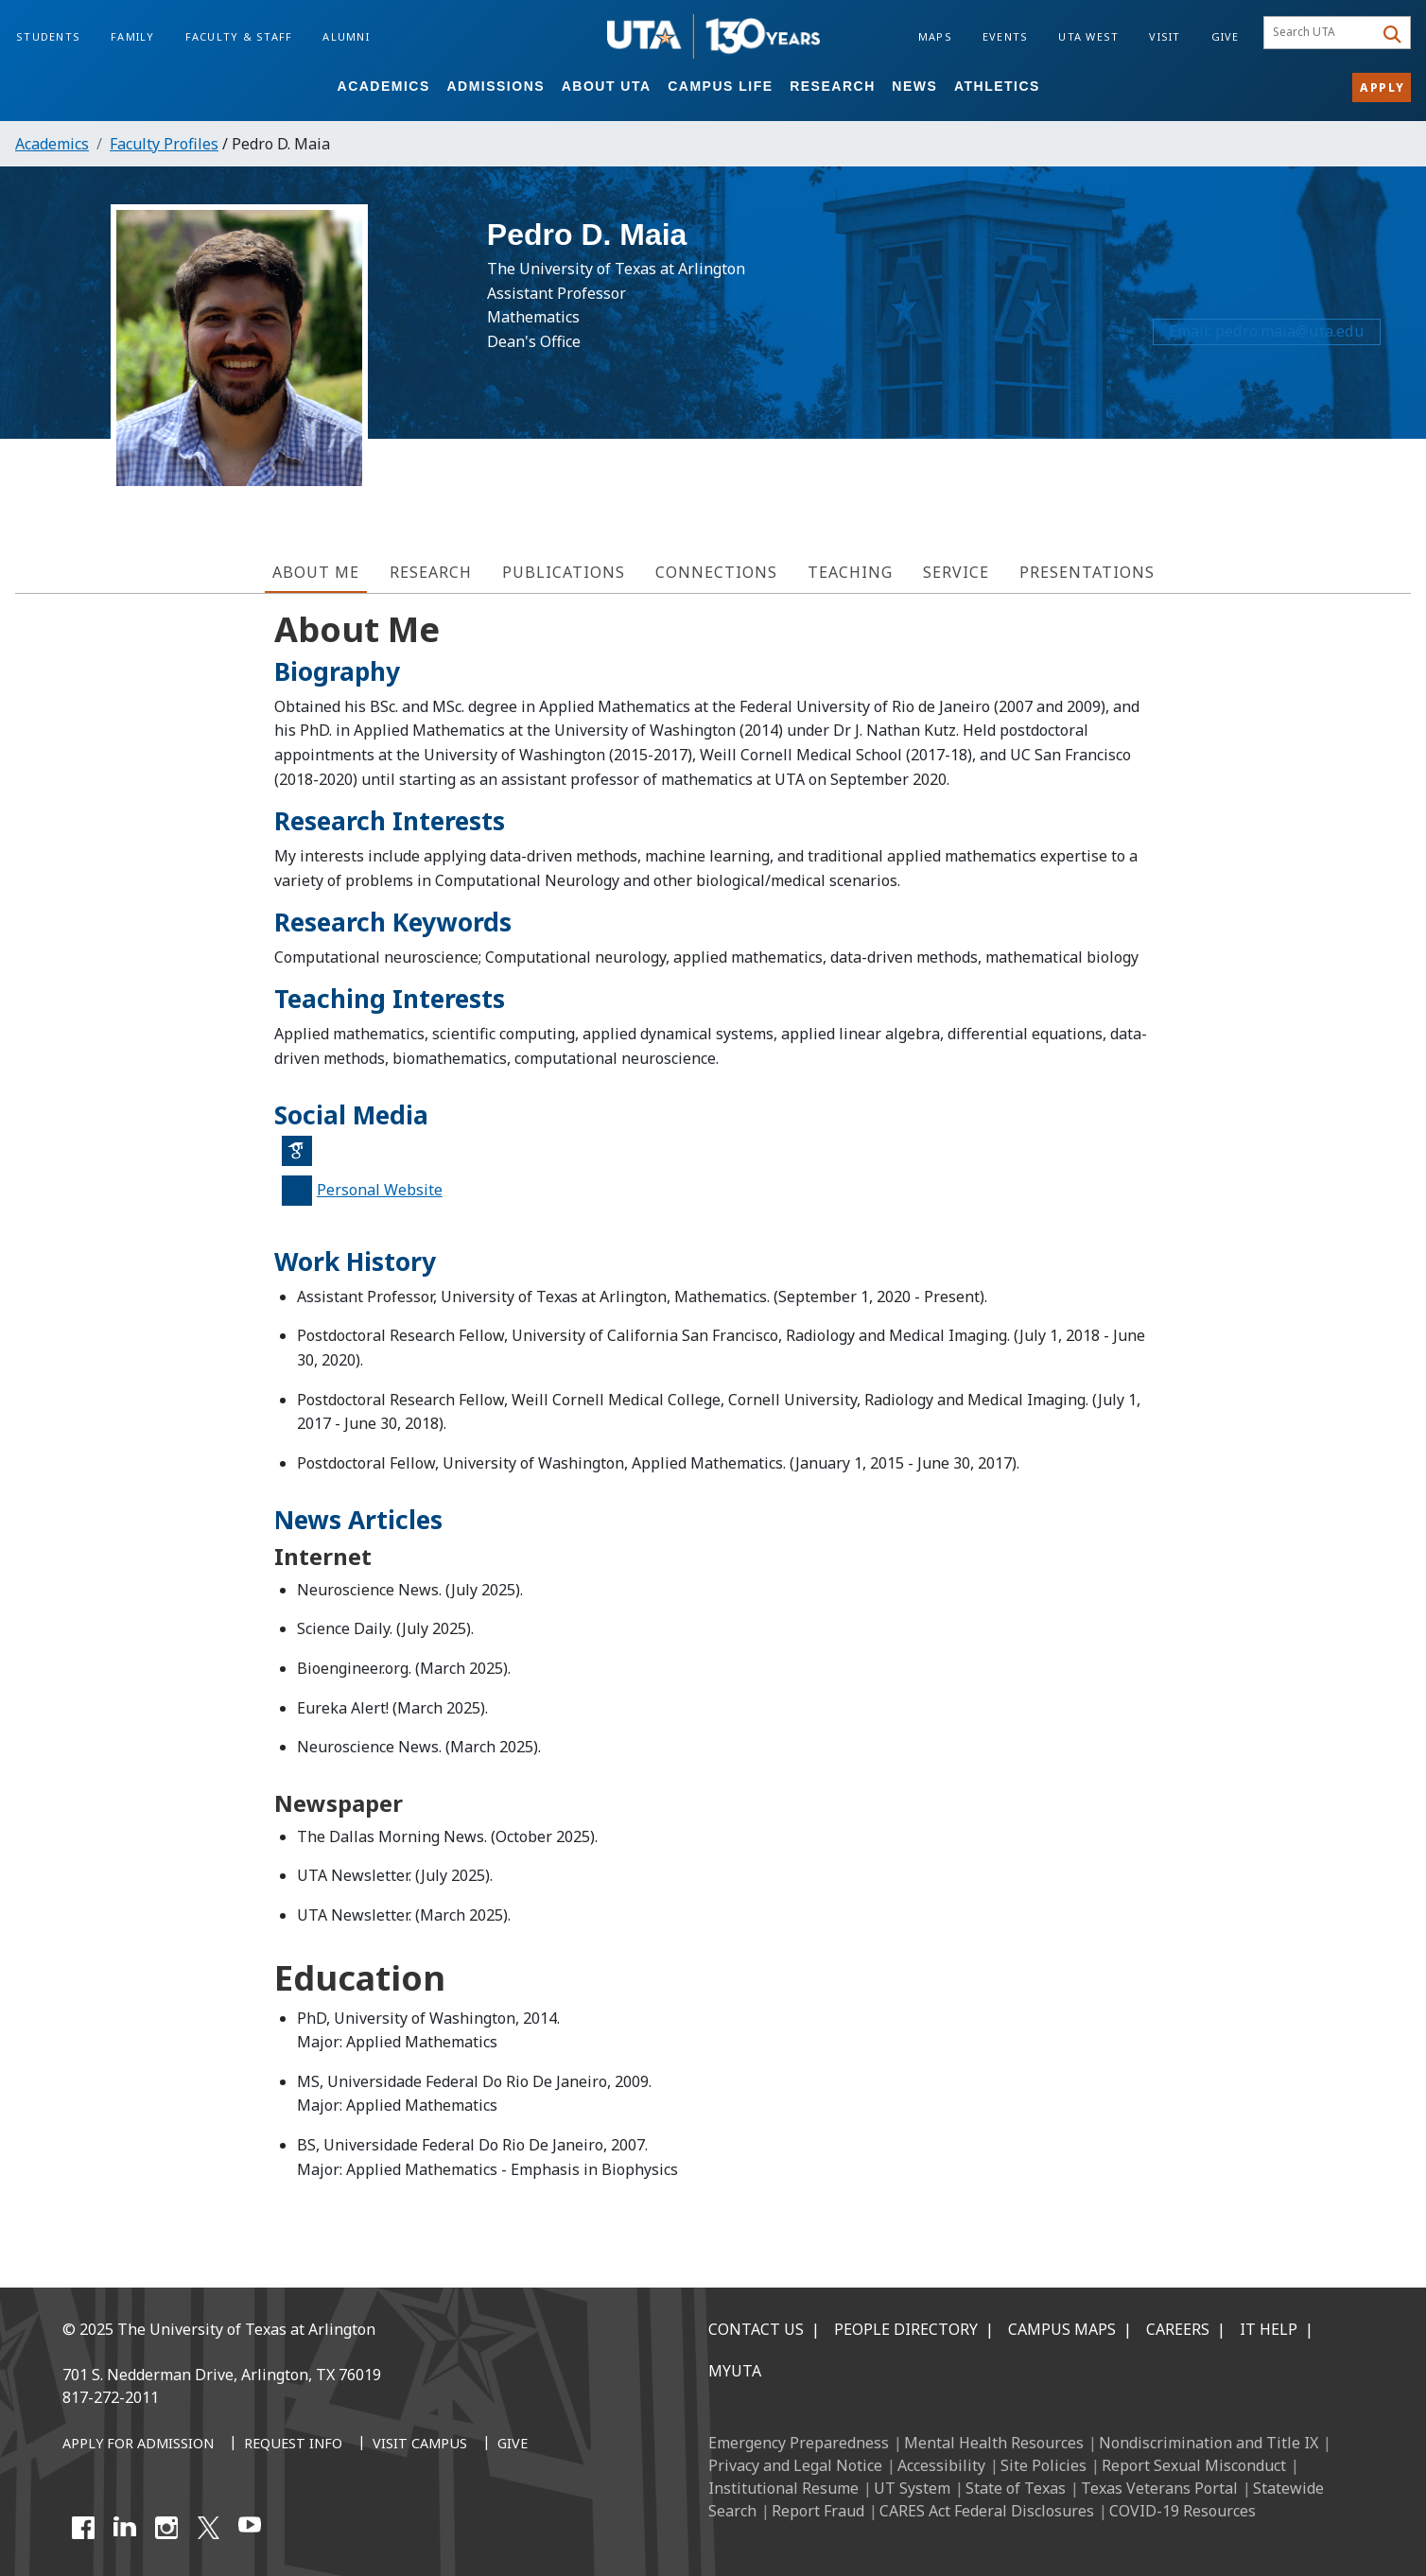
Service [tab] (956, 572)
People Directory (906, 2329)
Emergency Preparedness (798, 2442)
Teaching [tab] (850, 572)
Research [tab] (431, 572)
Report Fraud (818, 2510)
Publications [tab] (563, 572)
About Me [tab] (315, 572)
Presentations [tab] (1087, 572)
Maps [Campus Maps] (935, 36)
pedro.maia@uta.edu (1286, 339)
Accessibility (941, 2465)
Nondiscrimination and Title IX (1208, 2442)
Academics (384, 86)
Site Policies (1043, 2465)
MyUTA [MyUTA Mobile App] (734, 2370)
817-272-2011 (110, 2397)
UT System (912, 2488)
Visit (1164, 36)
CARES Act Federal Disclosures (986, 2510)
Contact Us (756, 2329)
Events (1006, 36)
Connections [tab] (716, 572)
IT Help (1268, 2329)
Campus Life (720, 86)
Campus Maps (1062, 2329)
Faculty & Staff (239, 36)
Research (833, 86)
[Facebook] (83, 2527)
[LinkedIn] (124, 2527)
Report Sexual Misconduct (1194, 2465)
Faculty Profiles (164, 143)
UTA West (1088, 36)
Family (133, 36)
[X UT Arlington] (208, 2527)
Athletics (997, 86)
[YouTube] (249, 2527)
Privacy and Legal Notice (795, 2465)
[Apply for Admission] (138, 2444)
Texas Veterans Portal (1159, 2488)
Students (48, 36)
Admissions (495, 86)
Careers (1177, 2329)
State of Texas (1015, 2488)
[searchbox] (1321, 33)
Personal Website (380, 1189)
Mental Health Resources (994, 2442)
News (914, 86)
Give (1225, 36)
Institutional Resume (783, 2488)
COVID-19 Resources (1182, 2510)
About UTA (607, 86)
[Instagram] (166, 2527)
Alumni (346, 36)
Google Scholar (303, 1158)
